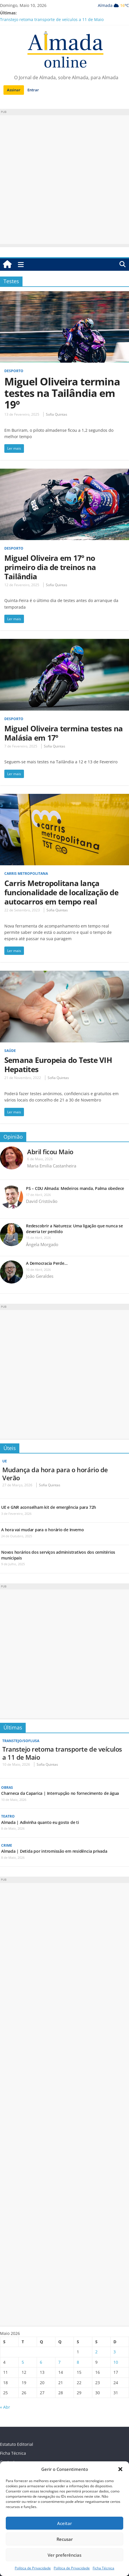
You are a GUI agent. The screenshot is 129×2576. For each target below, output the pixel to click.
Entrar (33, 89)
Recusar (65, 2539)
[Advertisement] (64, 179)
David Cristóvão (41, 1201)
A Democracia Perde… (46, 1263)
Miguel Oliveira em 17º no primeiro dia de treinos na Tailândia (50, 567)
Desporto (13, 370)
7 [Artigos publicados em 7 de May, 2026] (59, 2362)
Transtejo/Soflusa (20, 1740)
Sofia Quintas (56, 414)
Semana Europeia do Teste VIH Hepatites (58, 1064)
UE (4, 1461)
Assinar (13, 89)
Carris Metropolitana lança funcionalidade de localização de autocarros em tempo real (61, 892)
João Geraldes (39, 1276)
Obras (7, 1787)
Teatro (8, 1816)
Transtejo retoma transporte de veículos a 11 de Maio (52, 19)
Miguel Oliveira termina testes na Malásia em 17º (63, 733)
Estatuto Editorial (16, 2444)
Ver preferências (64, 2555)
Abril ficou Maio (50, 1151)
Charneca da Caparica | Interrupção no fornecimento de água (60, 1793)
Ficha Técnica (103, 2568)
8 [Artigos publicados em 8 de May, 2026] (78, 2362)
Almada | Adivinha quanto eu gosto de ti (40, 1822)
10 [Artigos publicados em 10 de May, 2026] (115, 2362)
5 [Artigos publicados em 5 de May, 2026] (23, 2362)
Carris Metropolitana (26, 873)
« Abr (5, 2407)
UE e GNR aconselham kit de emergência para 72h (48, 1507)
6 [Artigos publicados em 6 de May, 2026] (41, 2362)
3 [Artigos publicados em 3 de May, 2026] (114, 2351)
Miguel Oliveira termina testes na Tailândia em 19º (62, 393)
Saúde (10, 1050)
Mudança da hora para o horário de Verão (55, 1473)
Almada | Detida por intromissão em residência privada (54, 1851)
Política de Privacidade (33, 2568)
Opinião (13, 1136)
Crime (6, 1845)
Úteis (9, 1448)
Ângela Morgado (42, 1244)
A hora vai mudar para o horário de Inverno (42, 1529)
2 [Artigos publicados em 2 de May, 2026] (96, 2351)
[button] (120, 2469)
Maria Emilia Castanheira (51, 1166)
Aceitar (64, 2523)
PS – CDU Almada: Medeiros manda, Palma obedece (75, 1188)
